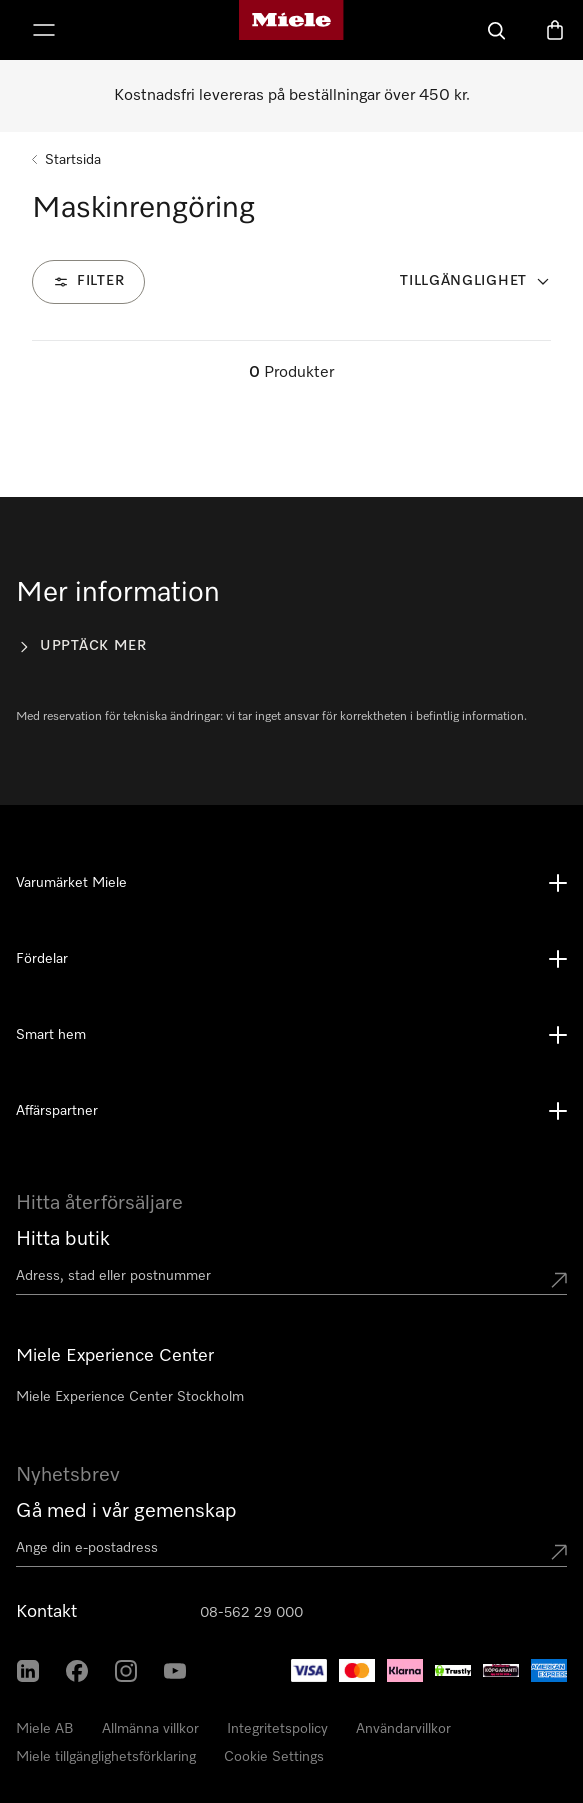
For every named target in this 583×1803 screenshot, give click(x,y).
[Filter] (88, 282)
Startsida (73, 160)
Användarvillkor (403, 1729)
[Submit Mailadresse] (559, 1552)
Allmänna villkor (150, 1729)
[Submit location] (559, 1280)
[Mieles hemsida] (291, 30)
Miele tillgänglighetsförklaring (106, 1757)
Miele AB (45, 1729)
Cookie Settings (274, 1757)
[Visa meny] (44, 30)
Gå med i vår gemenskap (126, 1511)
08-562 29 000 (251, 1613)
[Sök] (497, 30)
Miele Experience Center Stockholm (130, 1397)
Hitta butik (63, 1239)
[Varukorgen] (555, 30)
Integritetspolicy (277, 1729)
